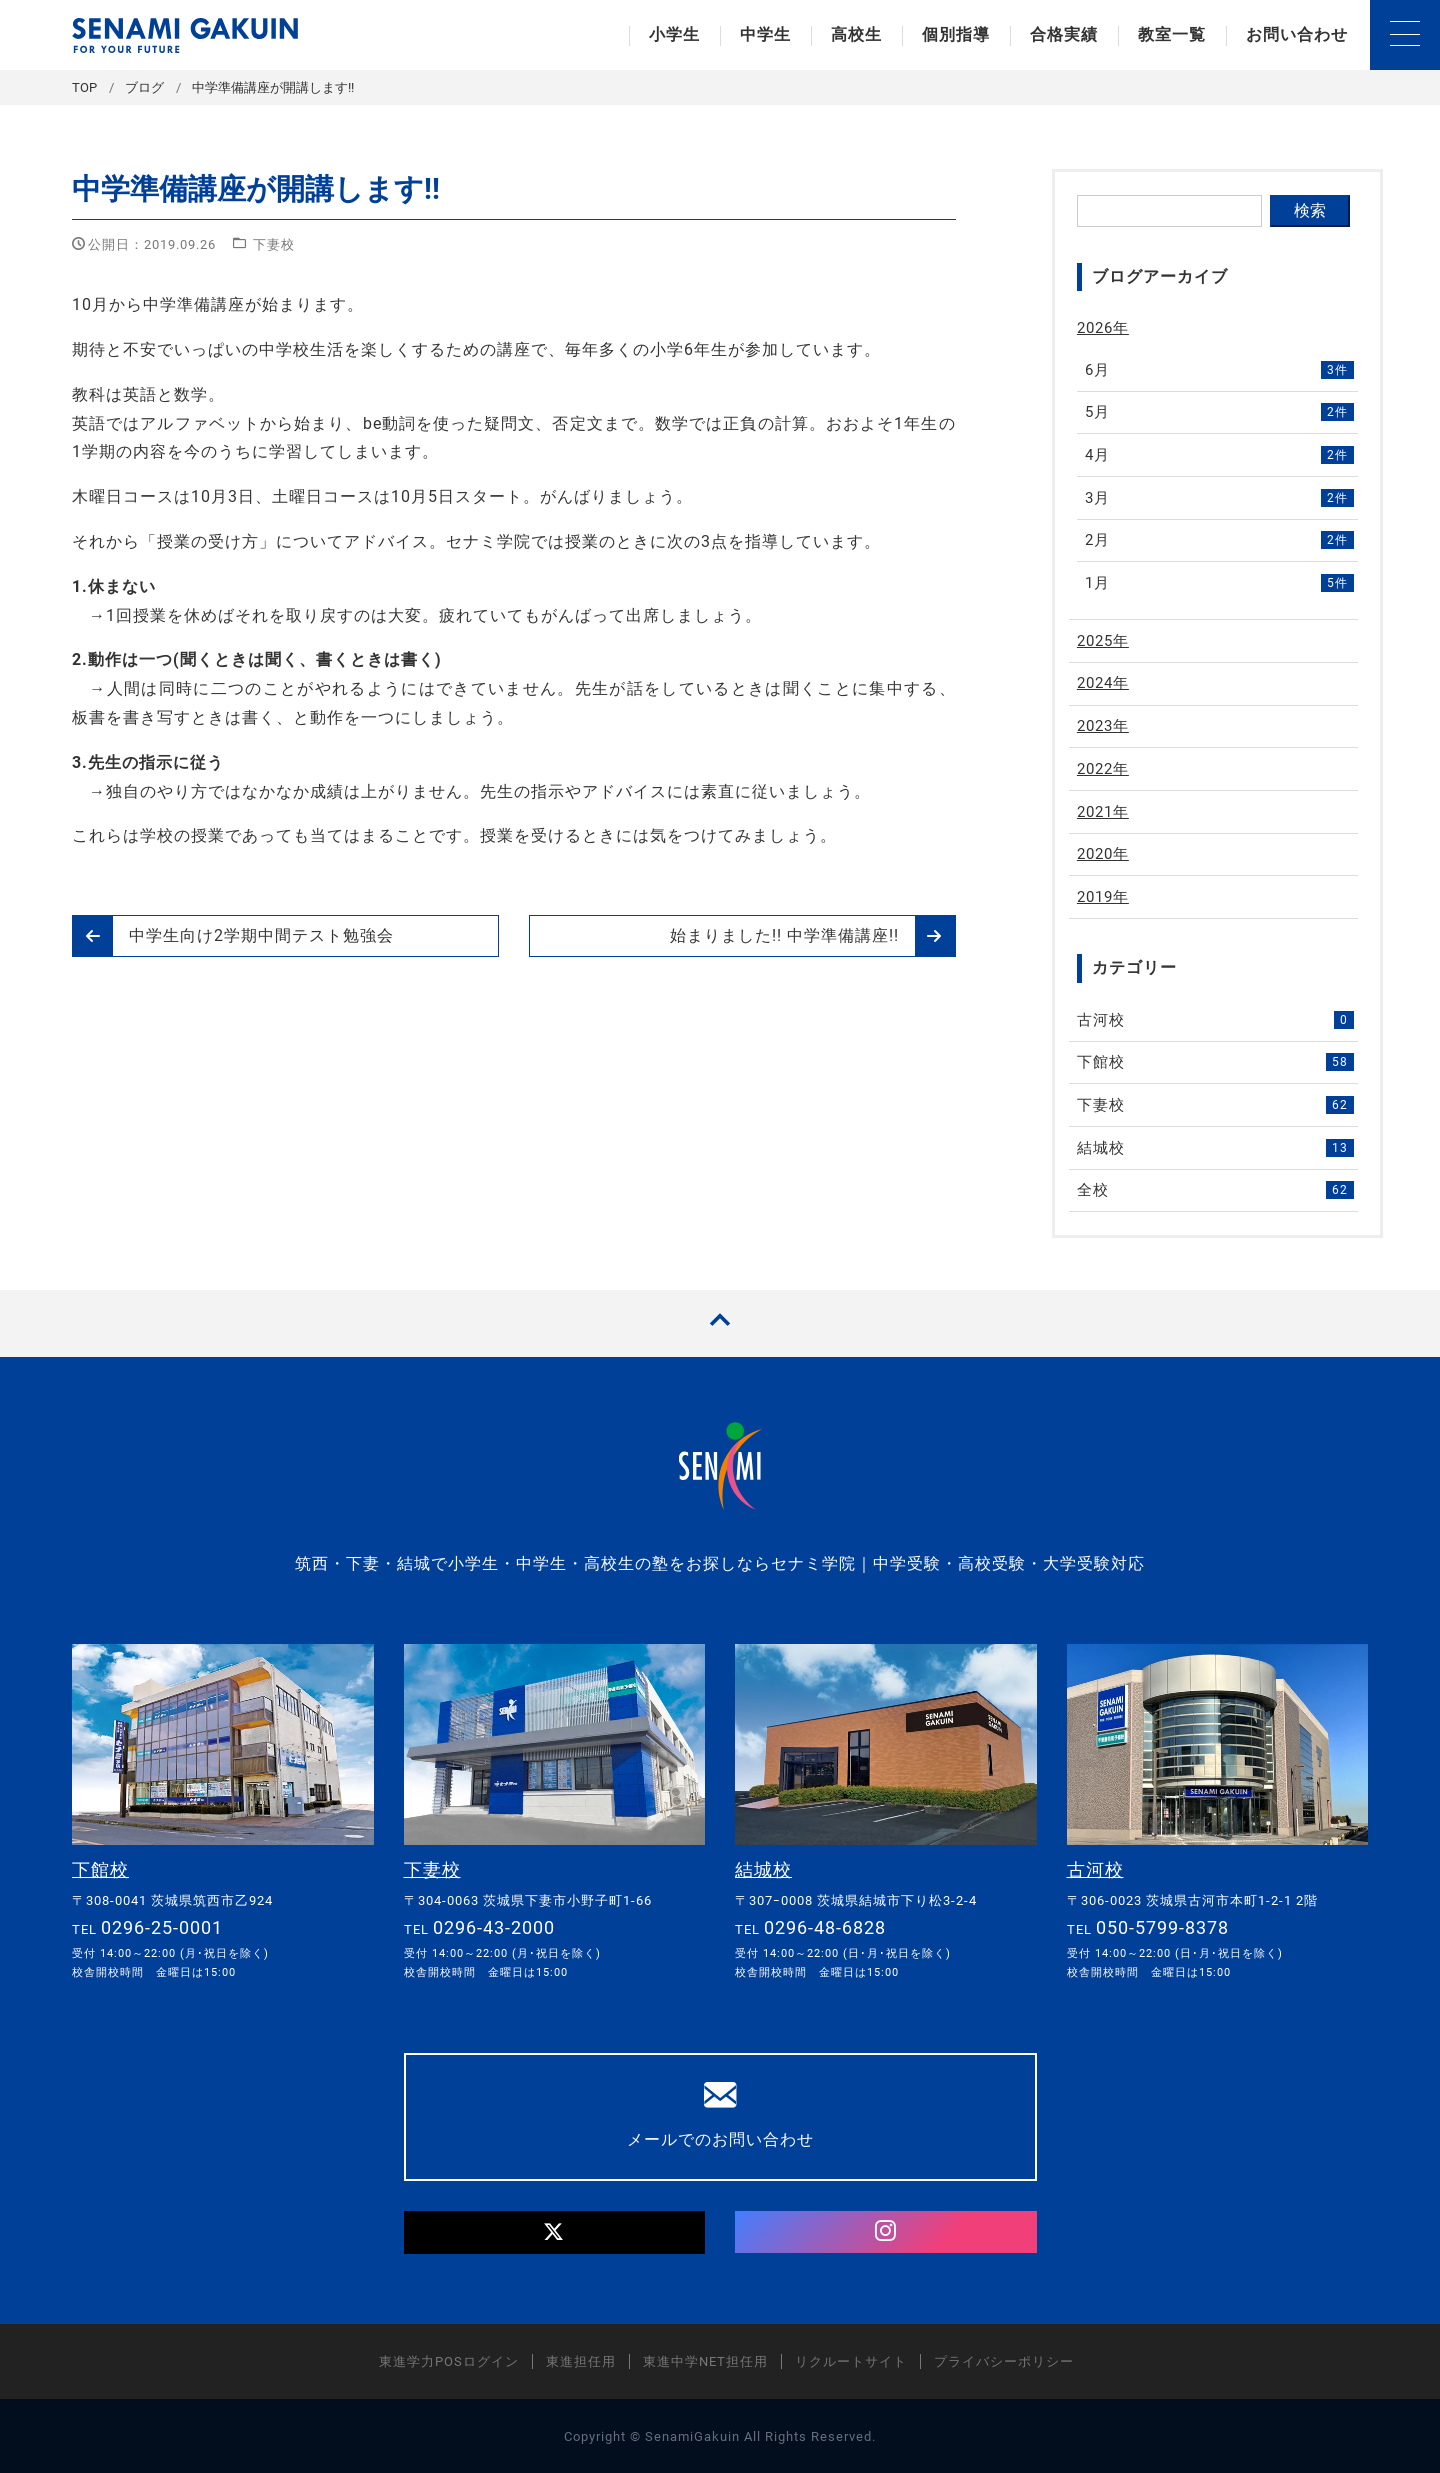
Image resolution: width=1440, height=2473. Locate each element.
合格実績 (1064, 34)
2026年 (1103, 328)
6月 (1220, 370)
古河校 (1216, 1020)
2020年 (1103, 854)
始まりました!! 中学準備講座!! (812, 936)
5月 (1220, 412)
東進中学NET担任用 (705, 2360)
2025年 (1103, 641)
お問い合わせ (1297, 34)
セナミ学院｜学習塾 (185, 35)
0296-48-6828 (825, 1926)
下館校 (1216, 1062)
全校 (1216, 1190)
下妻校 (274, 244)
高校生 (856, 34)
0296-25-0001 (162, 1926)
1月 (1220, 583)
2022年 (1103, 769)
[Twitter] (555, 2231)
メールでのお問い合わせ (720, 2113)
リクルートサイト (851, 2360)
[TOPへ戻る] (720, 1323)
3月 (1220, 498)
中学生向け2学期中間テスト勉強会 (233, 936)
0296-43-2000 (494, 1926)
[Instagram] (886, 2231)
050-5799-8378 (1162, 1926)
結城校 (1216, 1148)
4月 (1220, 455)
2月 (1220, 540)
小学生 (674, 34)
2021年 (1103, 812)
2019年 (1103, 897)
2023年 (1103, 726)
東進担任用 (581, 2360)
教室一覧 (1172, 34)
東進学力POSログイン (449, 2360)
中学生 (765, 34)
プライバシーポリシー (1004, 2360)
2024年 (1103, 683)
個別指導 (956, 34)
